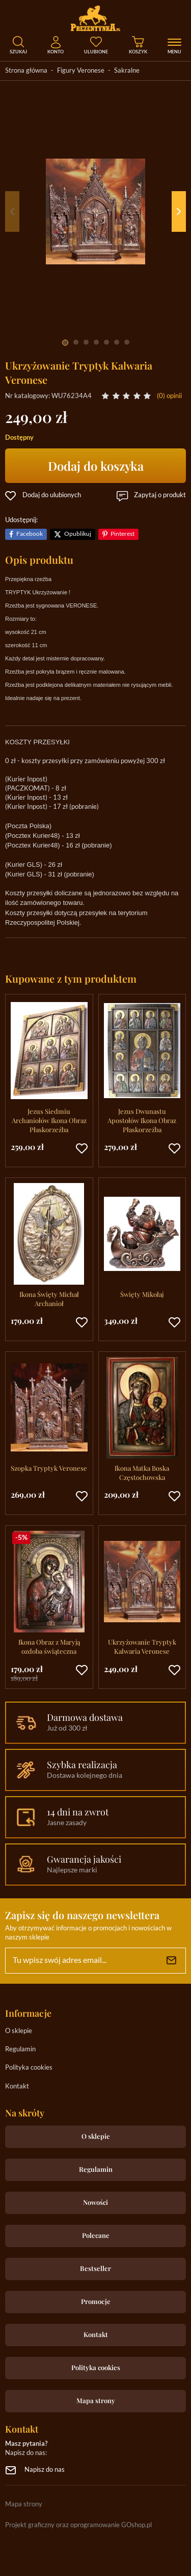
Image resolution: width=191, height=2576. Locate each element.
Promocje (96, 2301)
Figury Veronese (80, 71)
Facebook (29, 534)
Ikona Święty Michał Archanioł (49, 1299)
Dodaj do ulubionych (51, 495)
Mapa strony (95, 2400)
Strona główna (26, 71)
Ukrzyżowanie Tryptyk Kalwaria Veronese (142, 1646)
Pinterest (122, 534)
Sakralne (127, 71)
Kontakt (17, 2086)
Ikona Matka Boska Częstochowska (142, 1472)
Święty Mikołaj (141, 1294)
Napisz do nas (44, 2470)
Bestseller (95, 2268)
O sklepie (18, 2031)
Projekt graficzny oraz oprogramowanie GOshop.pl (78, 2525)
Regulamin (20, 2049)
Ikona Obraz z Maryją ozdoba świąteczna (49, 1646)
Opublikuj (77, 534)
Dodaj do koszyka (96, 466)
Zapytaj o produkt (160, 495)
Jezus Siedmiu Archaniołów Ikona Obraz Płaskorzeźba (49, 1120)
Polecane (96, 2235)
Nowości (95, 2202)
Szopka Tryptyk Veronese (49, 1468)
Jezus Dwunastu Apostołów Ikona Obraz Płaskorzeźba (141, 1120)
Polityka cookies (28, 2068)
